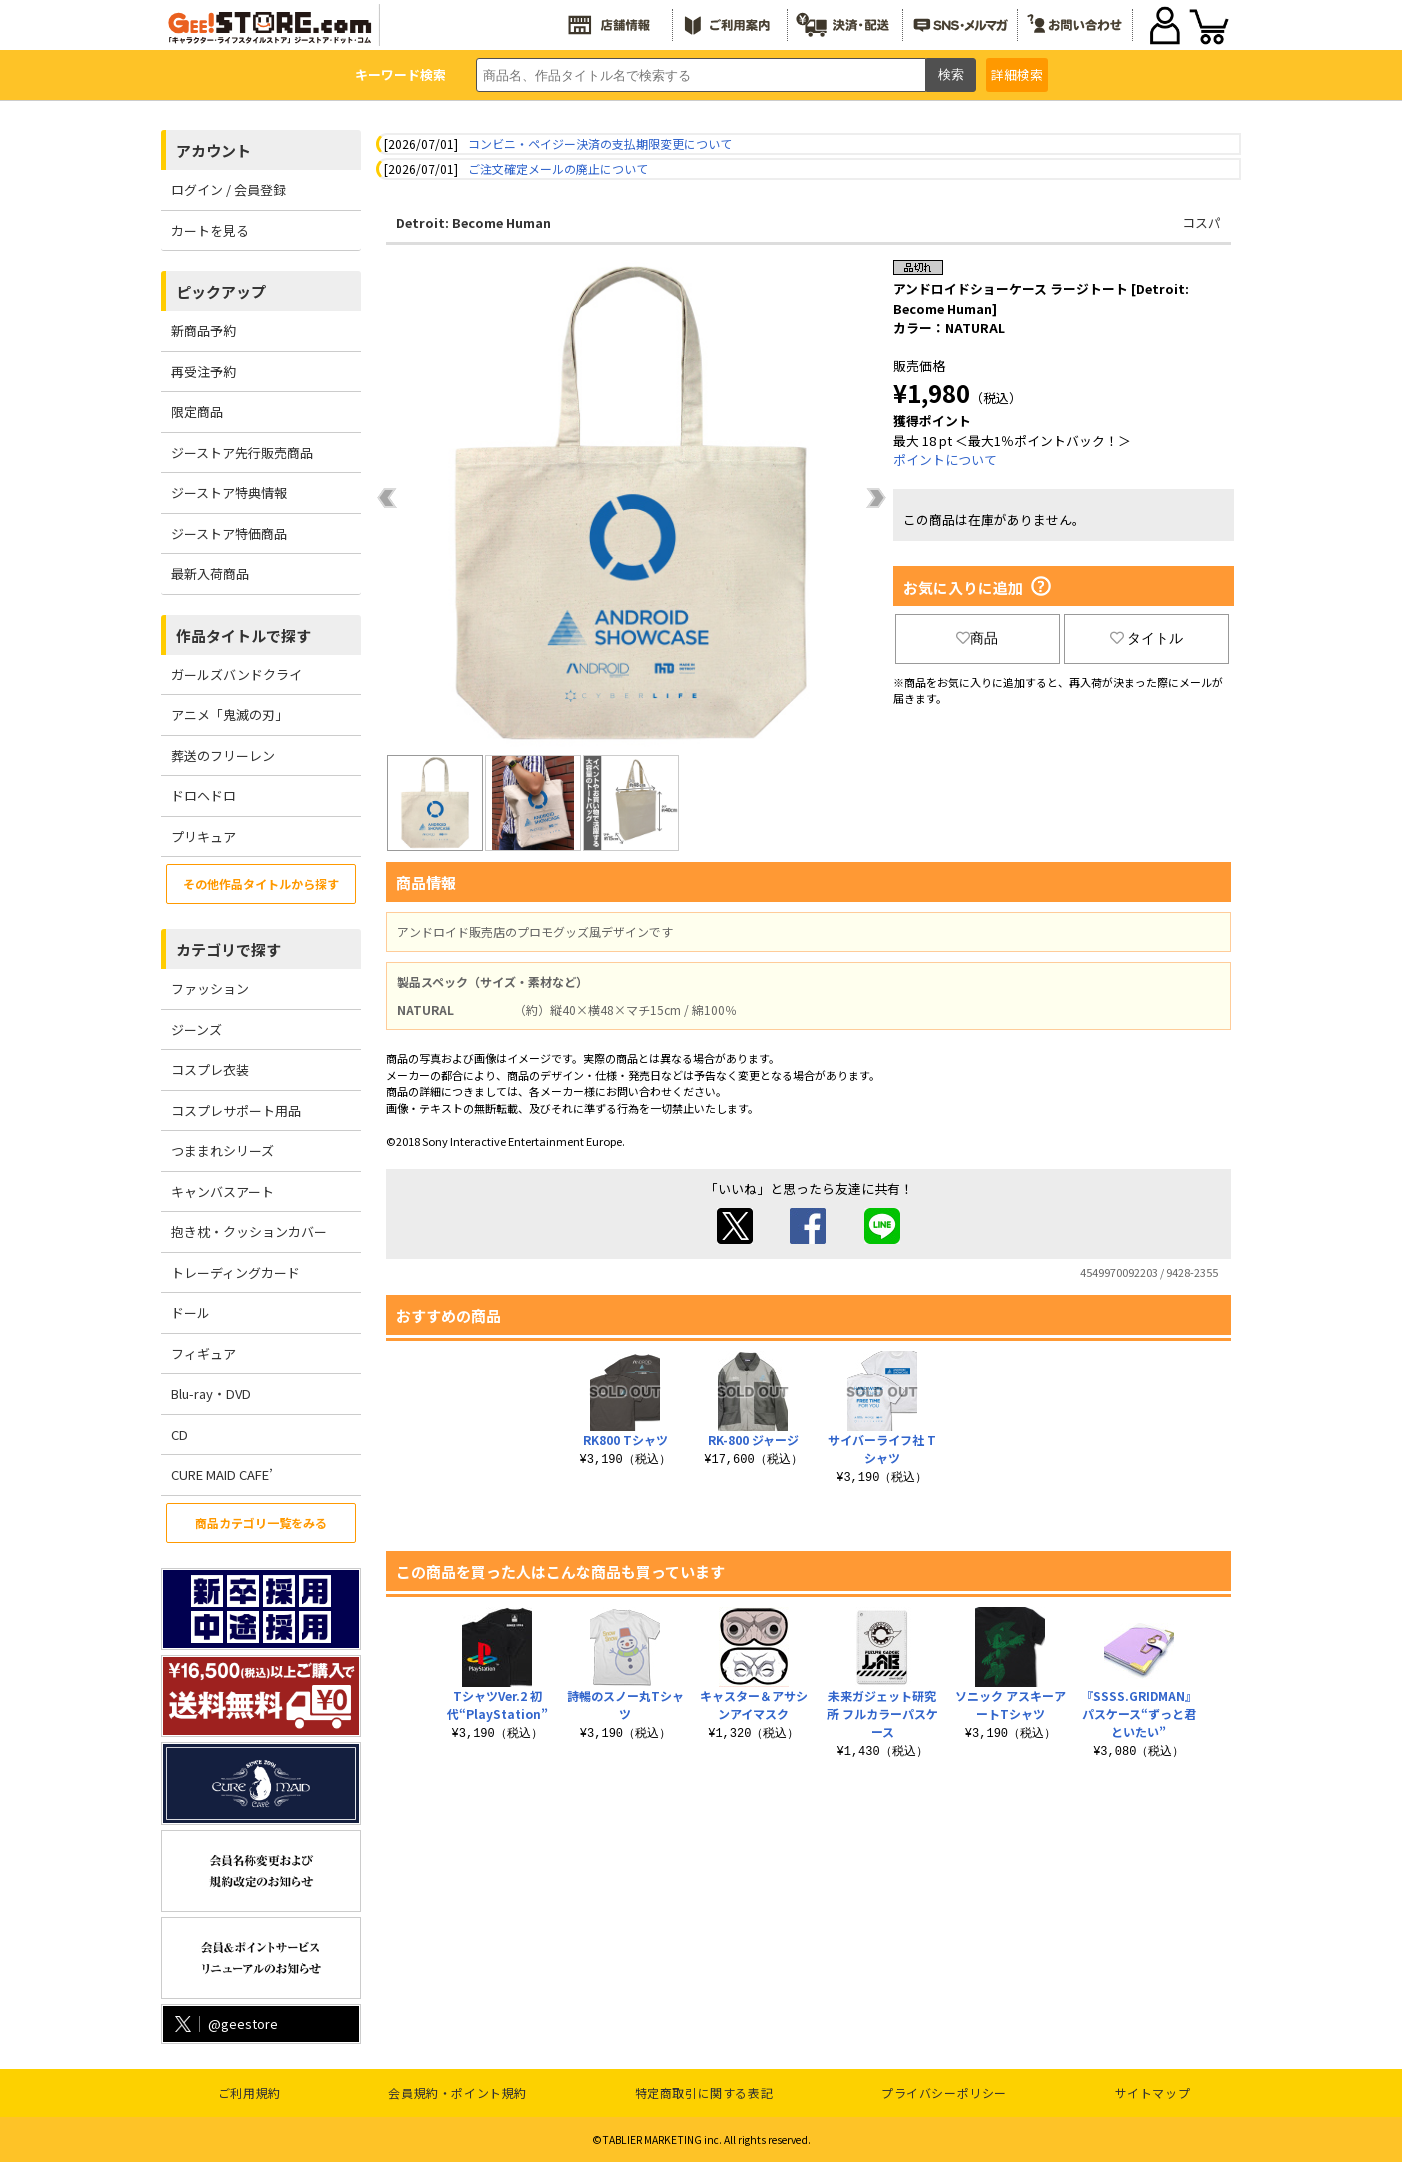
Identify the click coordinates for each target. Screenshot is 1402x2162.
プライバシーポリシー (944, 2092)
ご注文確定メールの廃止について (558, 168)
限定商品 (197, 411)
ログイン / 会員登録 (228, 189)
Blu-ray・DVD (211, 1393)
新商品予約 (203, 330)
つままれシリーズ (222, 1150)
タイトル (1147, 638)
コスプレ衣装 (210, 1069)
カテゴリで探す (228, 949)
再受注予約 (203, 371)
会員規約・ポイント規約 (457, 2092)
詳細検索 (1017, 74)
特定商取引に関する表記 (704, 2092)
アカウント (213, 150)
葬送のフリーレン (223, 755)
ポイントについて (945, 459)
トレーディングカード (235, 1272)
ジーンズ (196, 1029)
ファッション (210, 988)
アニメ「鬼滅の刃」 (229, 714)
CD (179, 1434)
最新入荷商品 (210, 573)
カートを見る (210, 230)
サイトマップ (1153, 2092)
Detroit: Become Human (473, 222)
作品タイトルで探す (243, 635)
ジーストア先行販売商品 (242, 452)
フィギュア (203, 1353)
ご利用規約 (249, 2092)
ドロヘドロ (203, 795)
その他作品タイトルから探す (261, 883)
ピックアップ (221, 291)
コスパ (1201, 222)
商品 (977, 638)
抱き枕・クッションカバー (249, 1231)
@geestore (224, 2023)
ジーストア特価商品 (229, 533)
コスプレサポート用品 (236, 1110)
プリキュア (203, 836)
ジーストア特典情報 (229, 492)
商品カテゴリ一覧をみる (261, 1522)
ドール (190, 1312)
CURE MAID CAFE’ (222, 1474)
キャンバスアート (222, 1191)
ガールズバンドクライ (236, 674)
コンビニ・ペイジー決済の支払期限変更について (600, 143)
